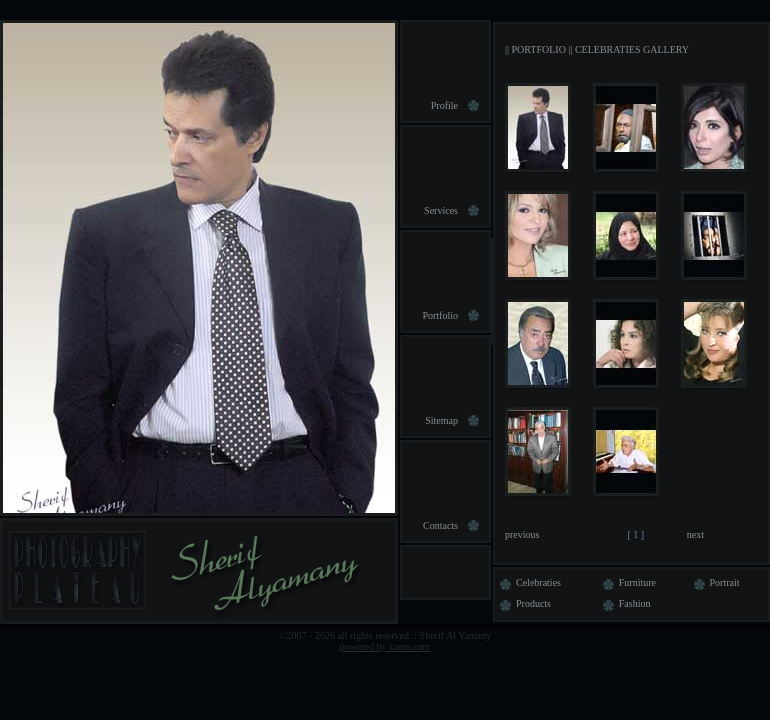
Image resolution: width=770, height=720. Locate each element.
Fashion (624, 603)
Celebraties (528, 582)
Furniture (627, 582)
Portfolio (440, 315)
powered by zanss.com (385, 646)
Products (523, 603)
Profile (444, 105)
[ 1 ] (636, 534)
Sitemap (441, 420)
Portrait (714, 582)
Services (441, 210)
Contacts (440, 525)
